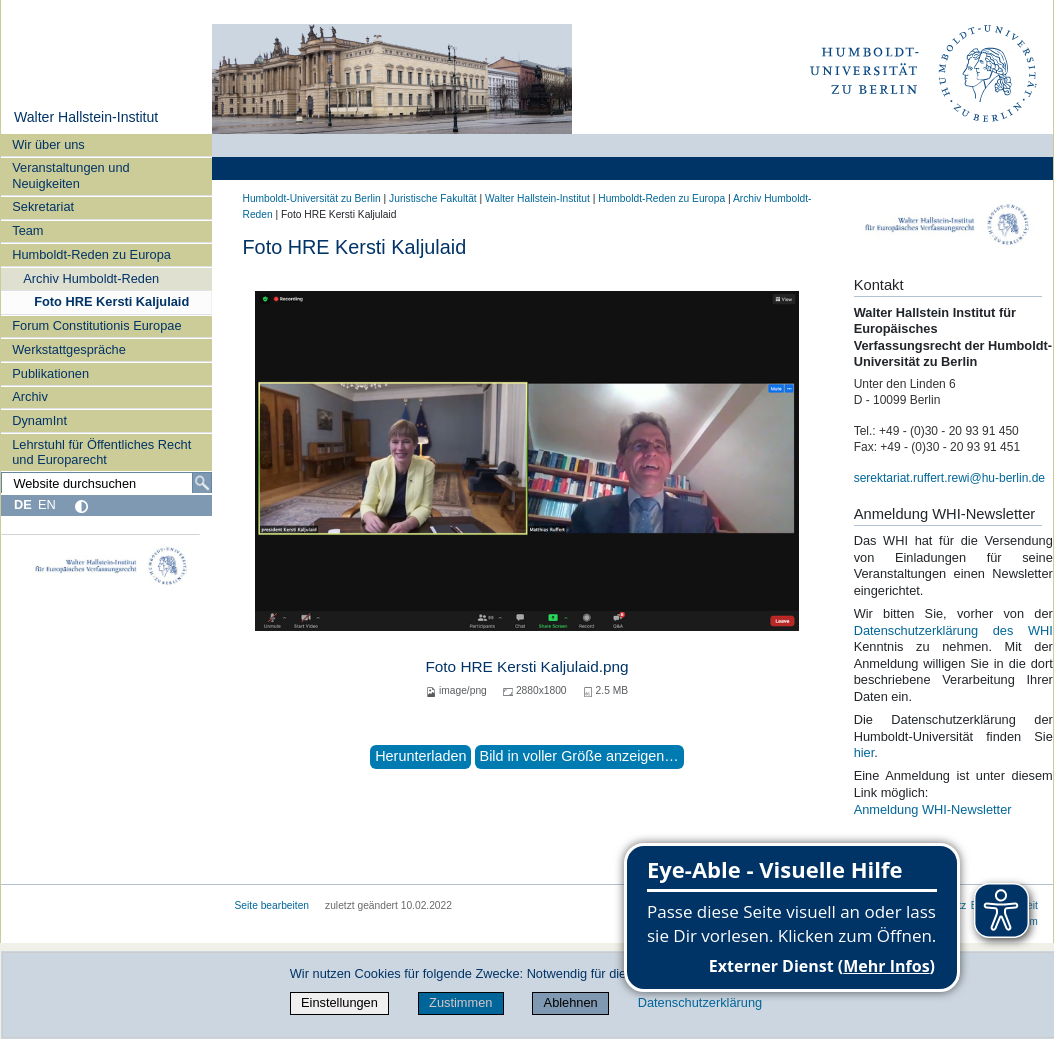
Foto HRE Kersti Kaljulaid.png (526, 666)
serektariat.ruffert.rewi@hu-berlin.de (949, 478)
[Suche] (202, 483)
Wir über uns (48, 144)
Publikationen (50, 373)
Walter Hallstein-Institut (86, 117)
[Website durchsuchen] (106, 483)
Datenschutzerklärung (700, 1002)
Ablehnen (571, 1002)
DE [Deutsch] (23, 504)
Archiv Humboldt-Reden (91, 278)
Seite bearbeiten (272, 905)
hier (864, 752)
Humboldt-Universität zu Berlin (312, 198)
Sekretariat (43, 206)
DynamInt (39, 420)
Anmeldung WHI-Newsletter (933, 809)
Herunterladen (420, 756)
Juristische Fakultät (433, 198)
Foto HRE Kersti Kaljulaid (111, 301)
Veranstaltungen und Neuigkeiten (70, 175)
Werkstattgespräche (69, 349)
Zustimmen (460, 1002)
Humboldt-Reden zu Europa (91, 254)
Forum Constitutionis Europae (96, 325)
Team (27, 230)
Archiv (30, 396)
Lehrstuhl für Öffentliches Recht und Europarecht (101, 452)
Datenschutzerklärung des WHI (953, 630)
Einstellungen (339, 1002)
